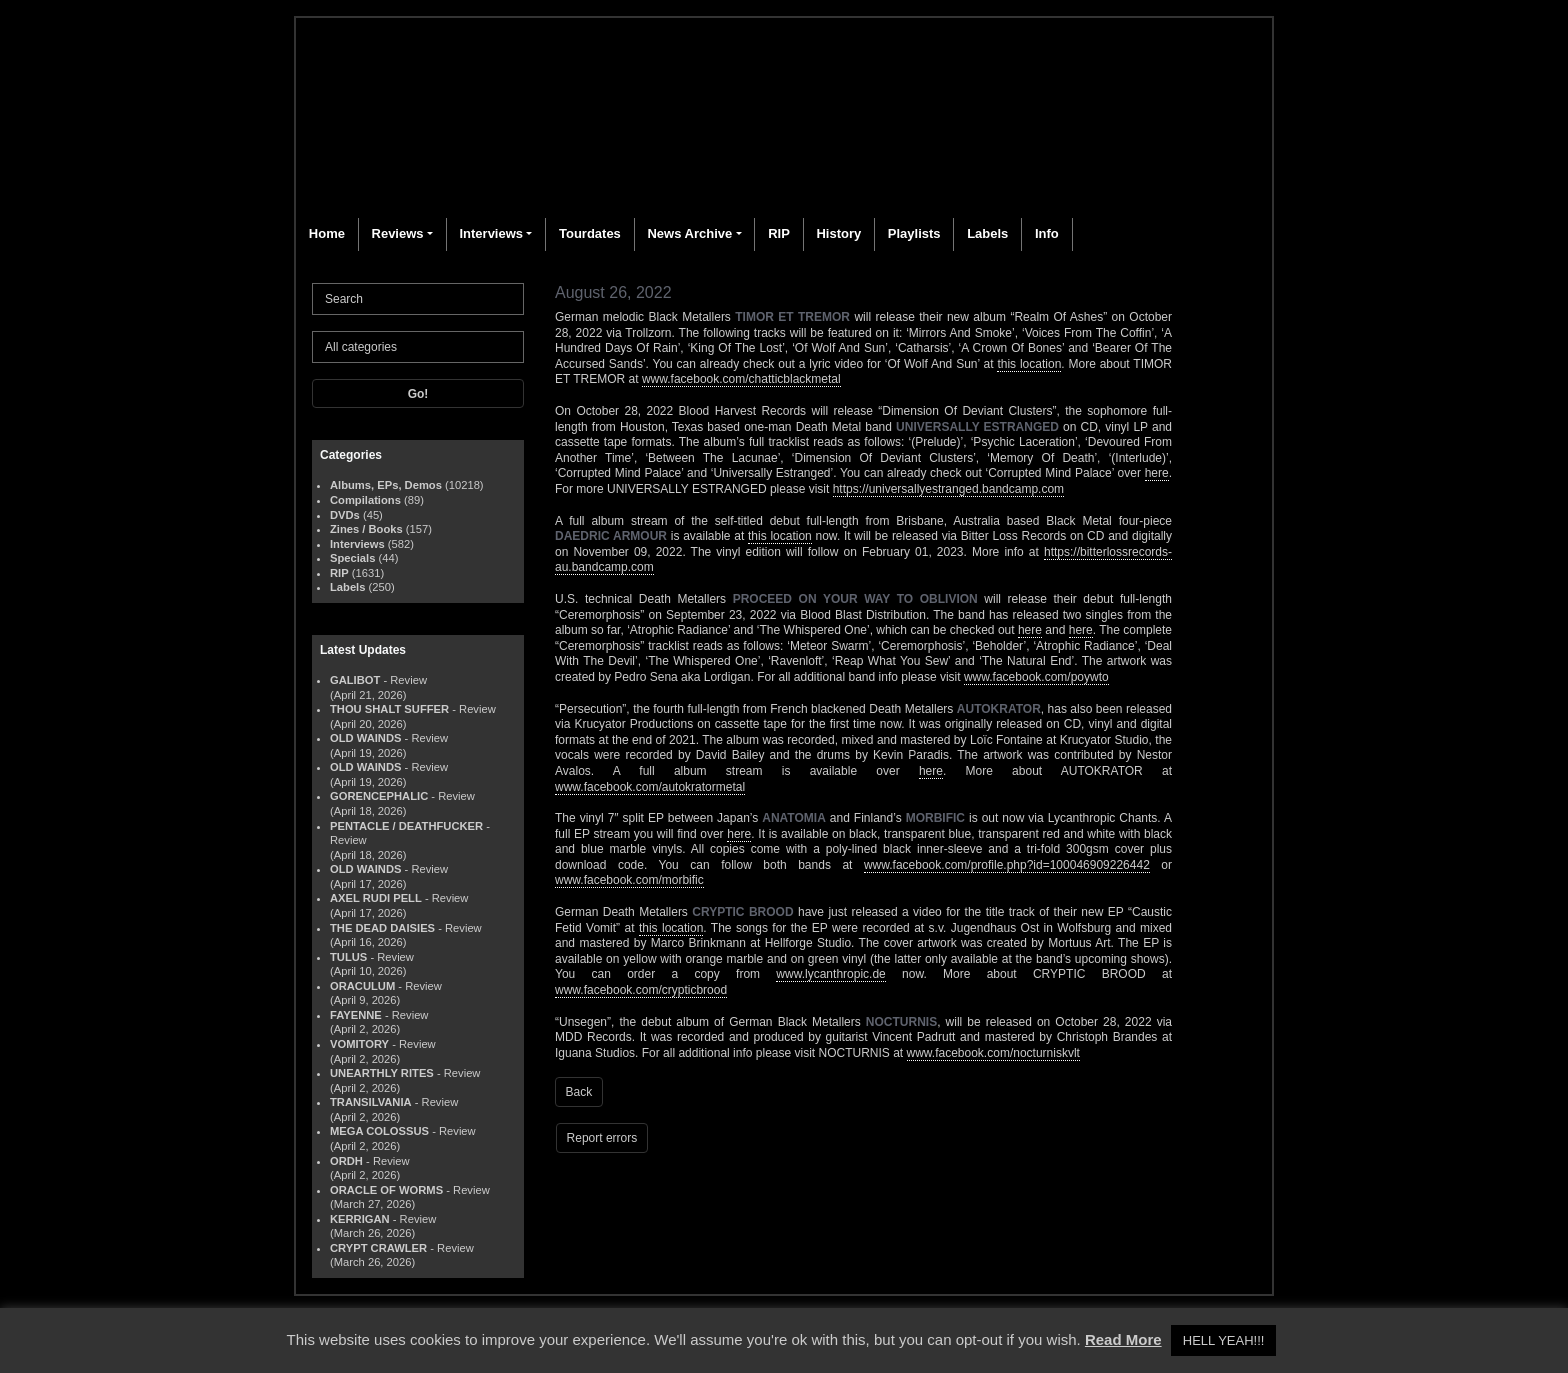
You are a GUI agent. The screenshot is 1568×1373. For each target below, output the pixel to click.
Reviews (398, 233)
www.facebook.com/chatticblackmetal (741, 379)
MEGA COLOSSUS (379, 1131)
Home (327, 233)
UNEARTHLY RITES (382, 1073)
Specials (352, 558)
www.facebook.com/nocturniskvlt (993, 1053)
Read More (1123, 1339)
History (838, 233)
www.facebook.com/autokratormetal (650, 787)
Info (1047, 233)
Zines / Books (366, 529)
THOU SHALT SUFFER (389, 709)
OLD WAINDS (365, 738)
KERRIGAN (360, 1219)
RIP (779, 233)
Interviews (491, 233)
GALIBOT (355, 680)
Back (579, 1092)
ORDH (346, 1161)
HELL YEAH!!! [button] (1224, 1340)
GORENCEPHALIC (379, 796)
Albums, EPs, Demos (386, 485)
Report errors (602, 1138)
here (1157, 473)
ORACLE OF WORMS (386, 1190)
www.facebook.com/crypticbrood (641, 990)
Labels (987, 233)
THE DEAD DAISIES (382, 928)
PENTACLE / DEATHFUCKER (406, 826)
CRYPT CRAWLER (378, 1248)
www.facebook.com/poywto (1036, 677)
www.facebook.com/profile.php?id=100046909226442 (1007, 865)
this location (1029, 364)
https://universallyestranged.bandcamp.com (948, 489)
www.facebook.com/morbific (629, 880)
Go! (418, 394)
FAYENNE (356, 1015)
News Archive (689, 233)
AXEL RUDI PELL (376, 898)
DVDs (345, 515)
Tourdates (590, 233)
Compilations (365, 500)
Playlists (914, 233)
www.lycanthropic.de (830, 974)
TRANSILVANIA (371, 1102)
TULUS (348, 957)
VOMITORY (359, 1044)
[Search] (418, 299)
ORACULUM (362, 986)
